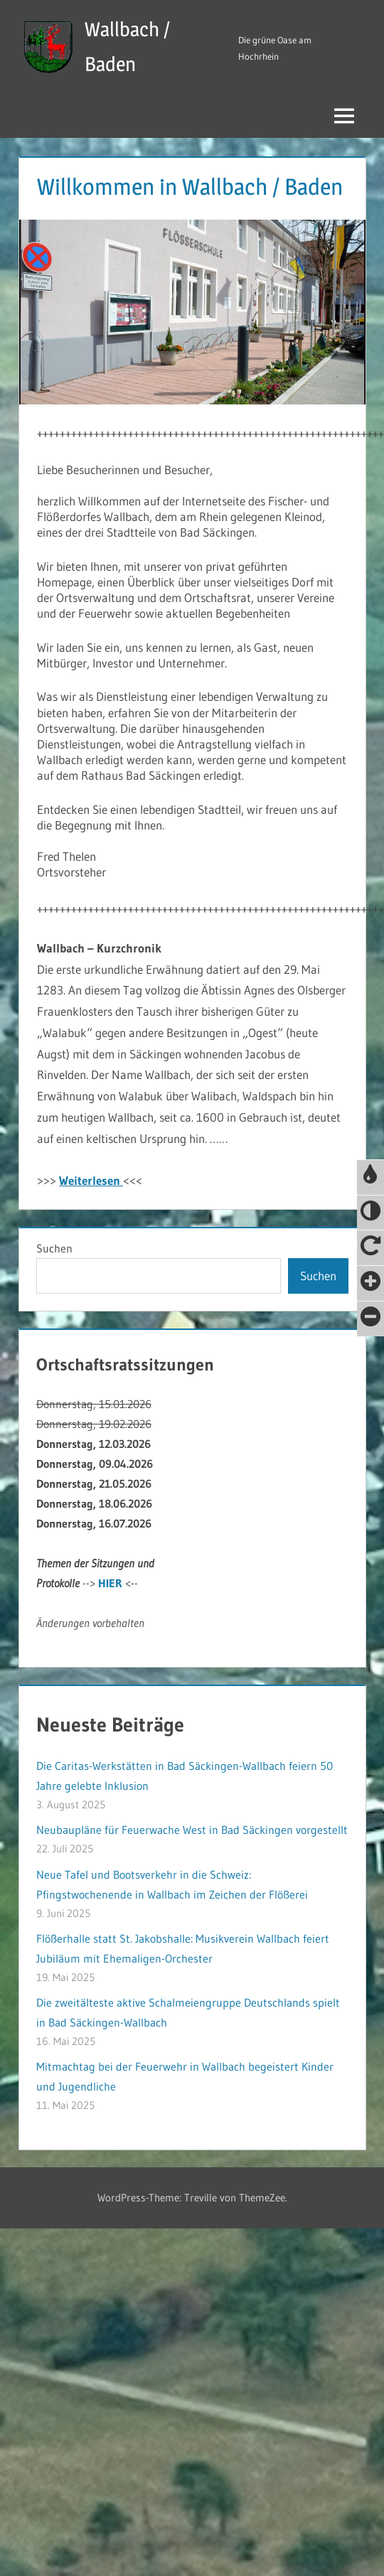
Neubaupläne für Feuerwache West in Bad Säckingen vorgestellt (192, 1830)
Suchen (54, 1248)
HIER (110, 1583)
